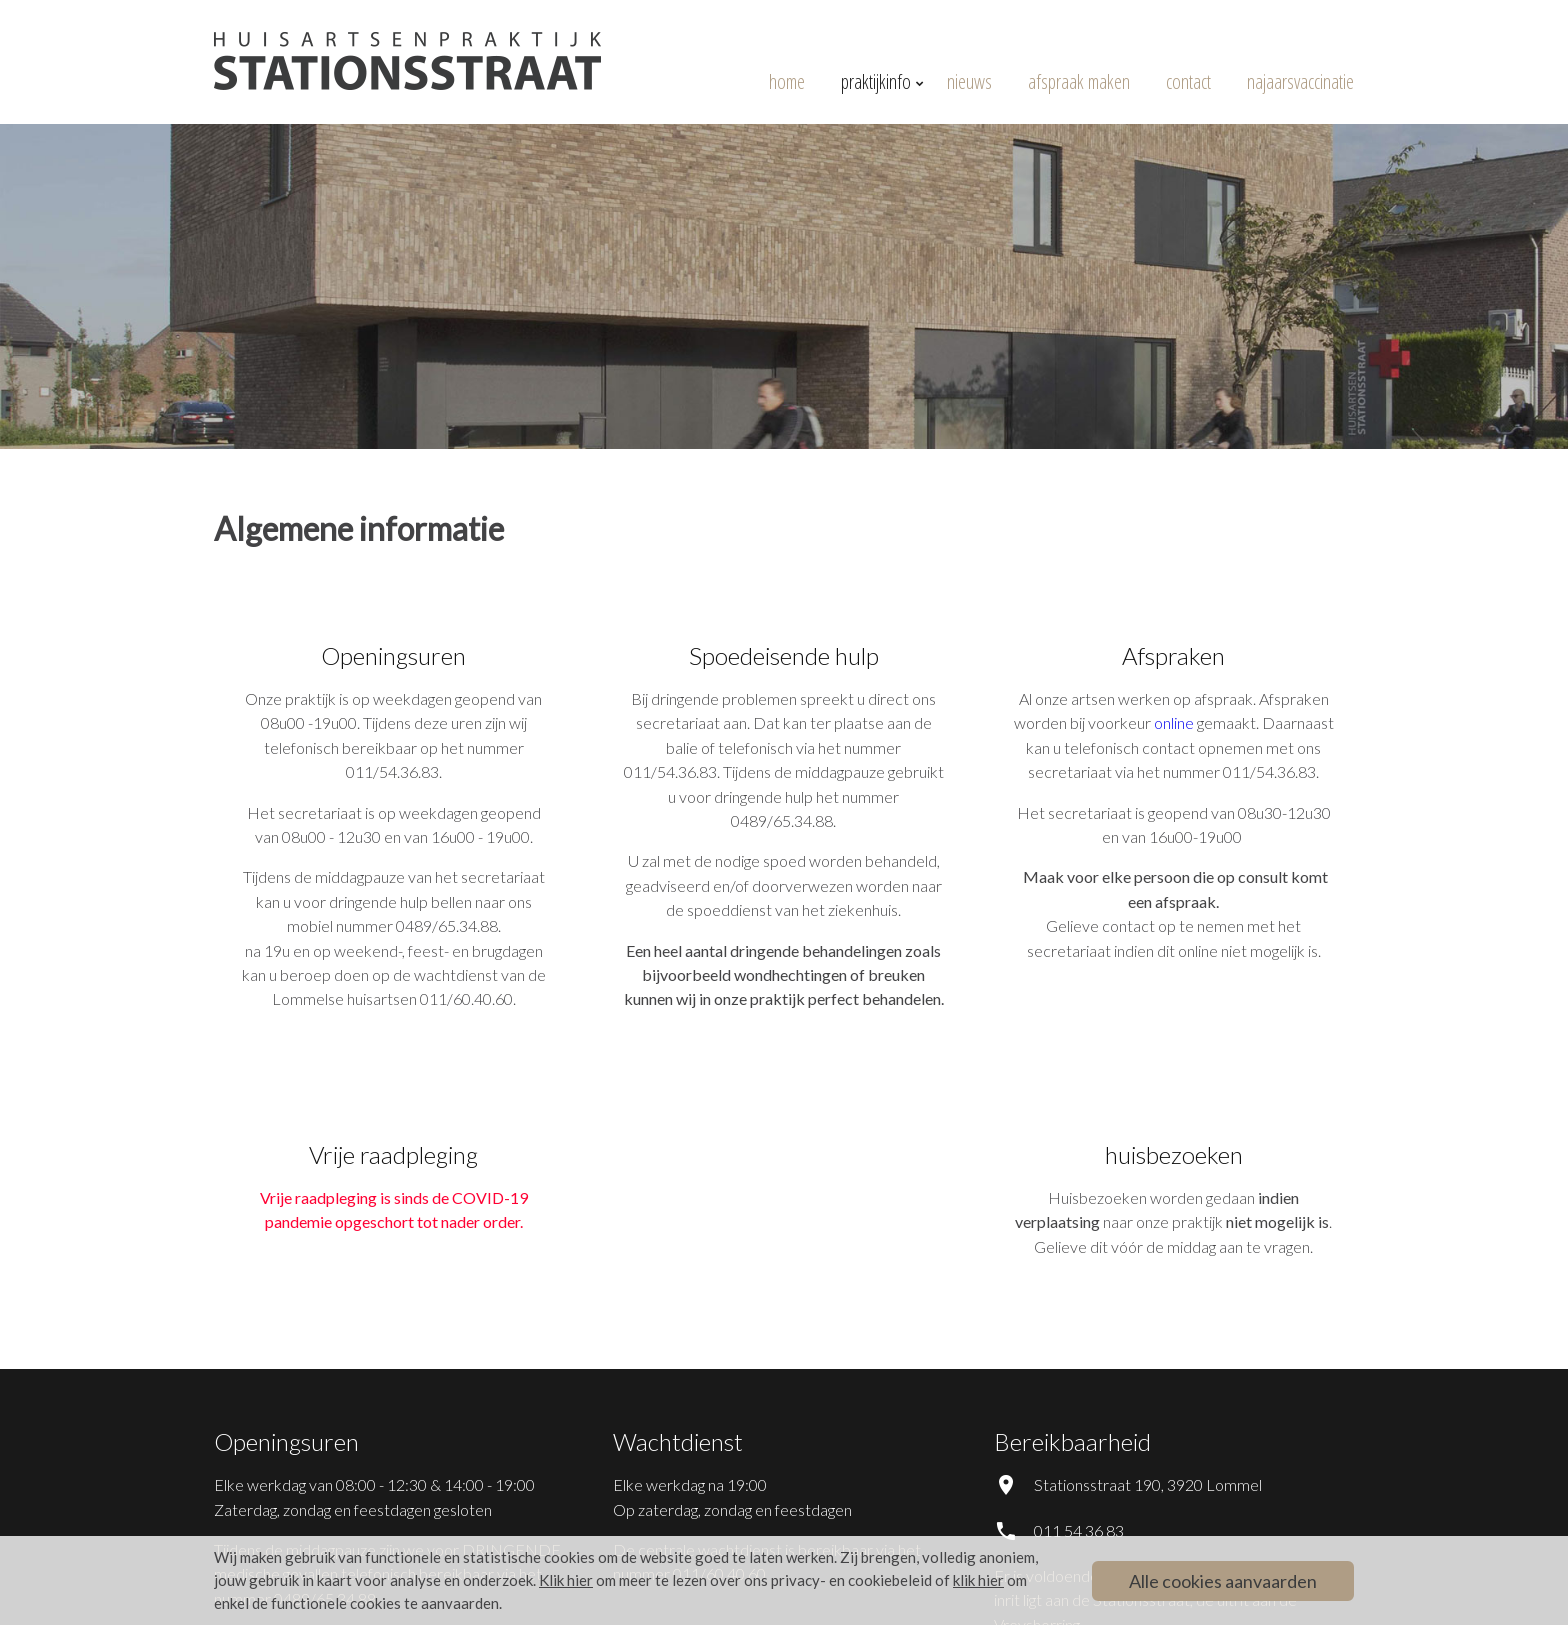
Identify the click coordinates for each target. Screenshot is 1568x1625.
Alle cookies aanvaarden (1223, 1581)
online (1174, 722)
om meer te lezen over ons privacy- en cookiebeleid (735, 1580)
